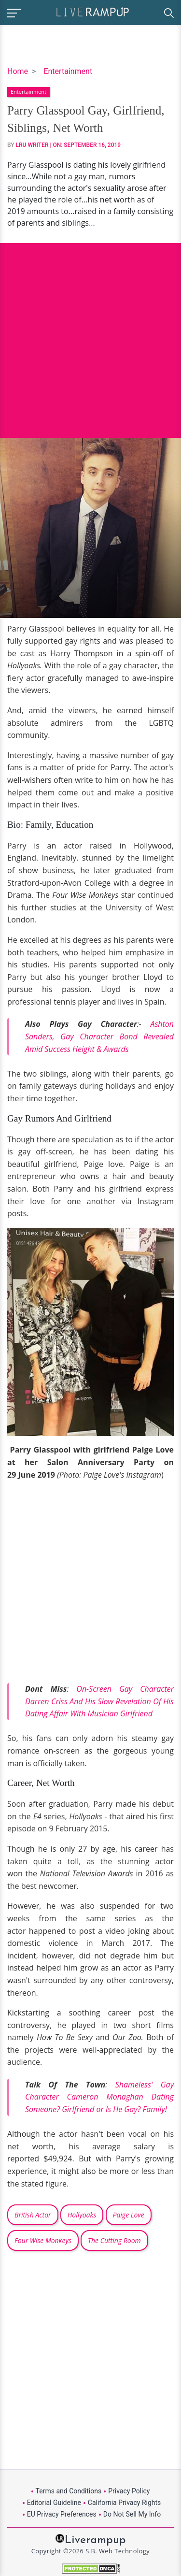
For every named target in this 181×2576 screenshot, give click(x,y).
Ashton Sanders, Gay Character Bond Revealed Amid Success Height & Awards (99, 1036)
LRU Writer (32, 145)
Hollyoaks (82, 2214)
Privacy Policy (129, 2491)
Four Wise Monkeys (42, 2240)
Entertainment (67, 71)
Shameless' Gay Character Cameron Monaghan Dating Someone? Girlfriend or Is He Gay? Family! (99, 2097)
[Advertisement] (90, 333)
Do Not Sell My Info (132, 2514)
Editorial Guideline (54, 2502)
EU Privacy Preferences (62, 2514)
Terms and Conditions (69, 2491)
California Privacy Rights (124, 2502)
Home (17, 71)
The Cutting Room (114, 2240)
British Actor (32, 2214)
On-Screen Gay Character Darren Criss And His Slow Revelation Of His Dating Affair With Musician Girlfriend (99, 1701)
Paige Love (128, 2214)
